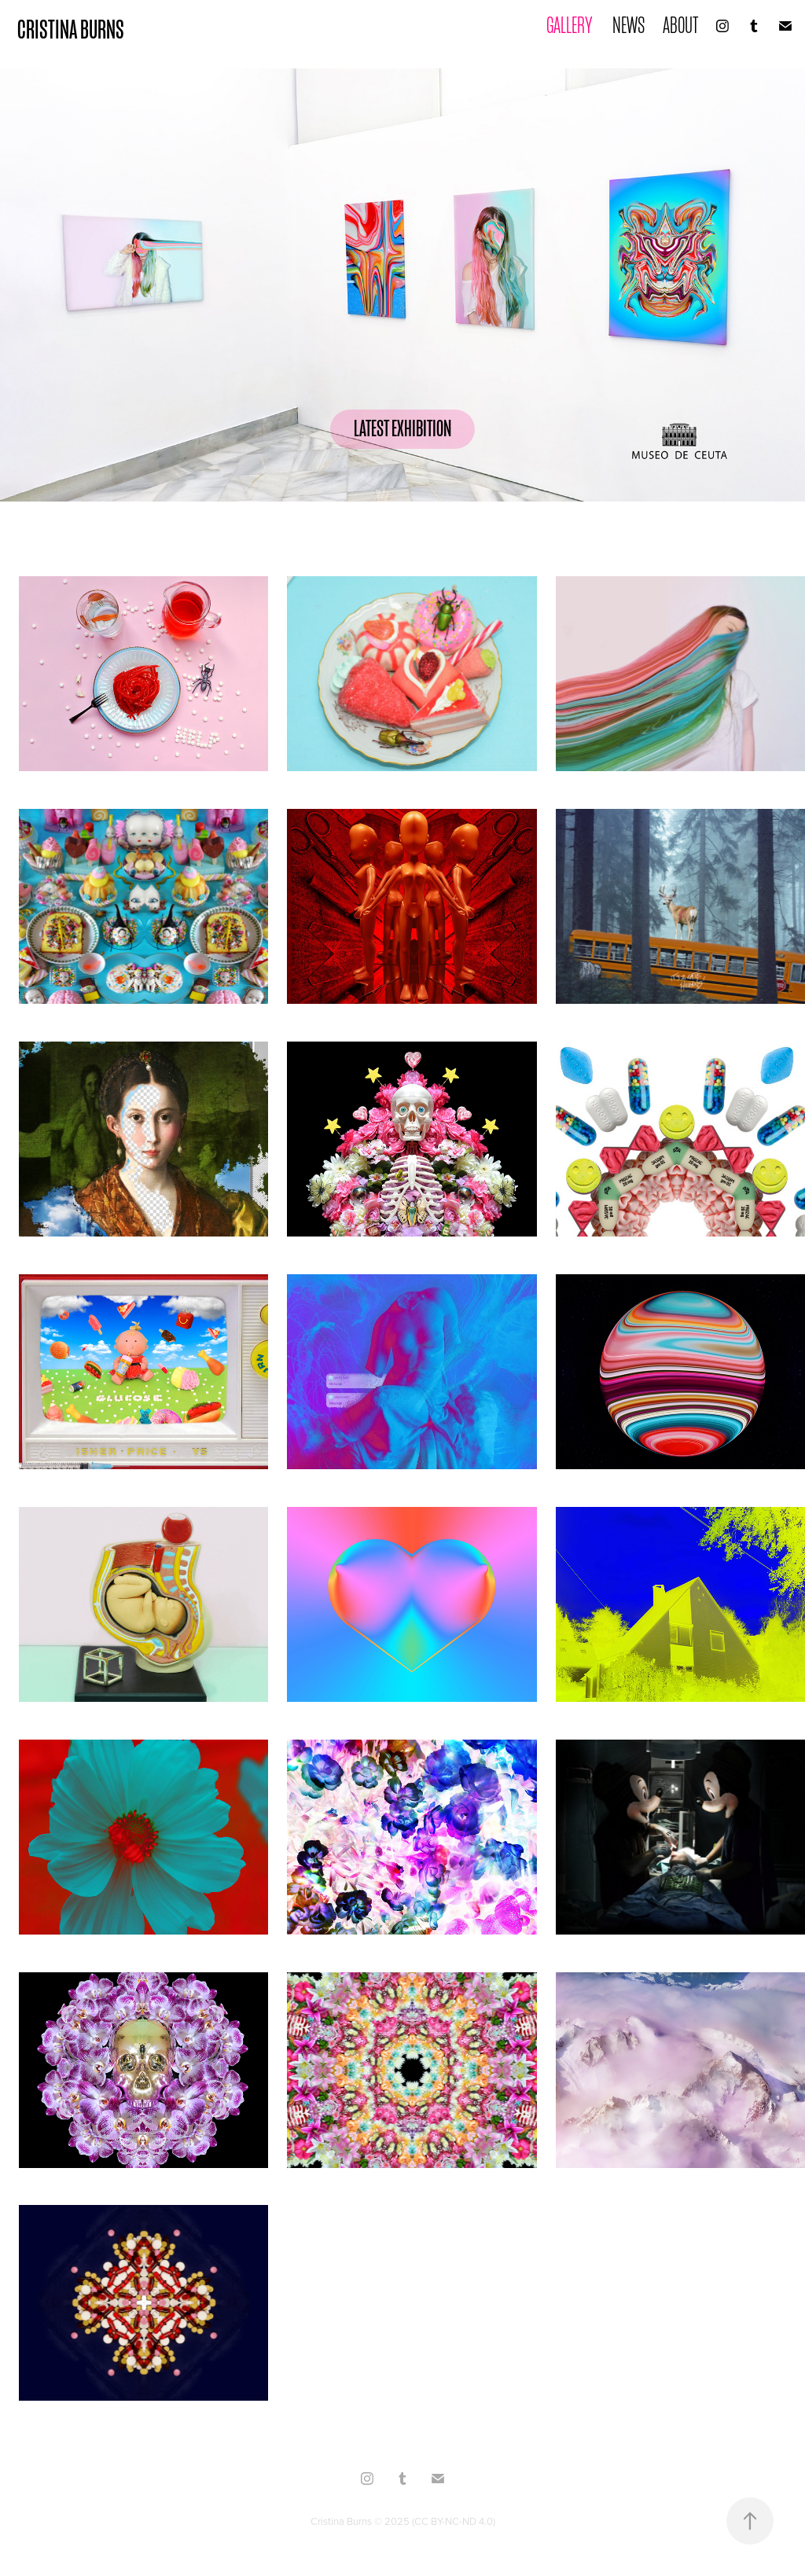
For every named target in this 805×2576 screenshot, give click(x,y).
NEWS (628, 25)
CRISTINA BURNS (70, 29)
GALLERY (569, 25)
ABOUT (681, 25)
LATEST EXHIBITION (402, 429)
